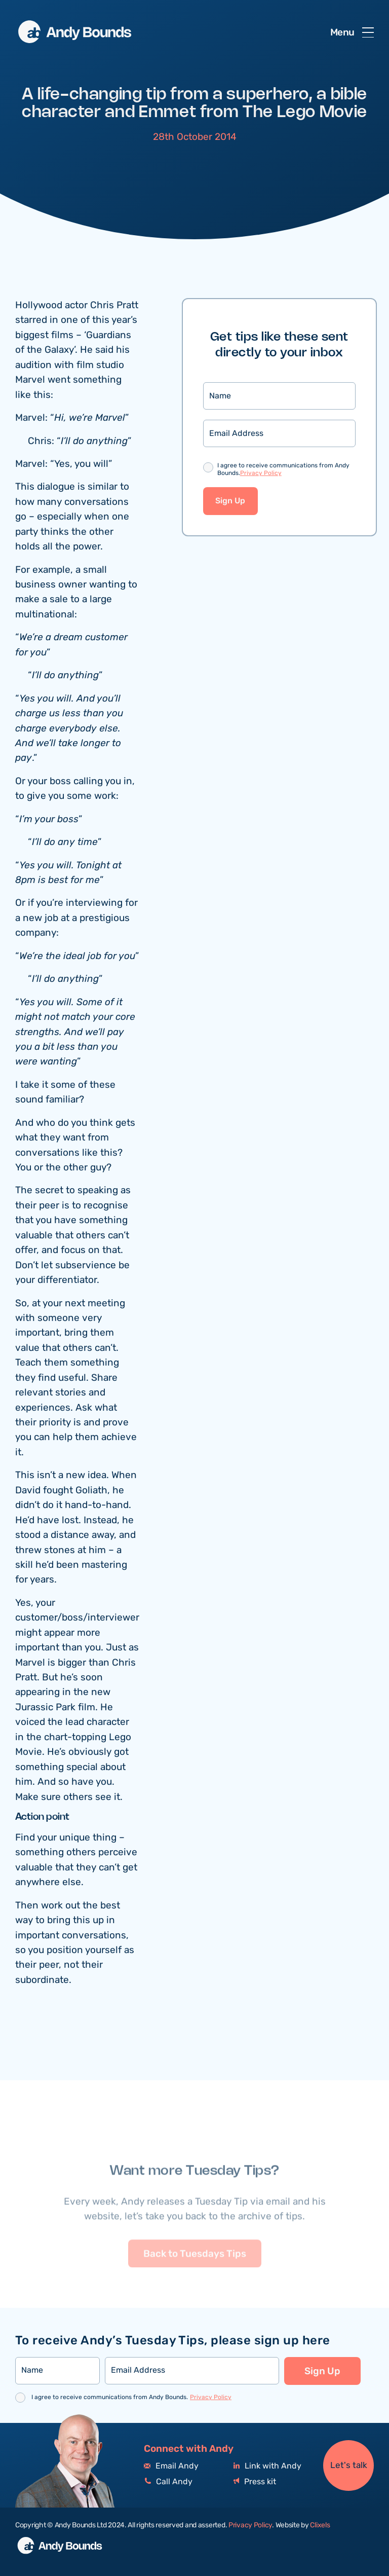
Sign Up (230, 502)
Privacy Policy (261, 474)
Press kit (255, 2482)
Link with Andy (267, 2466)
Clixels (320, 2525)
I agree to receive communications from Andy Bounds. (283, 470)
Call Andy (168, 2482)
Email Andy (171, 2466)
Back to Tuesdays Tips (194, 2271)
